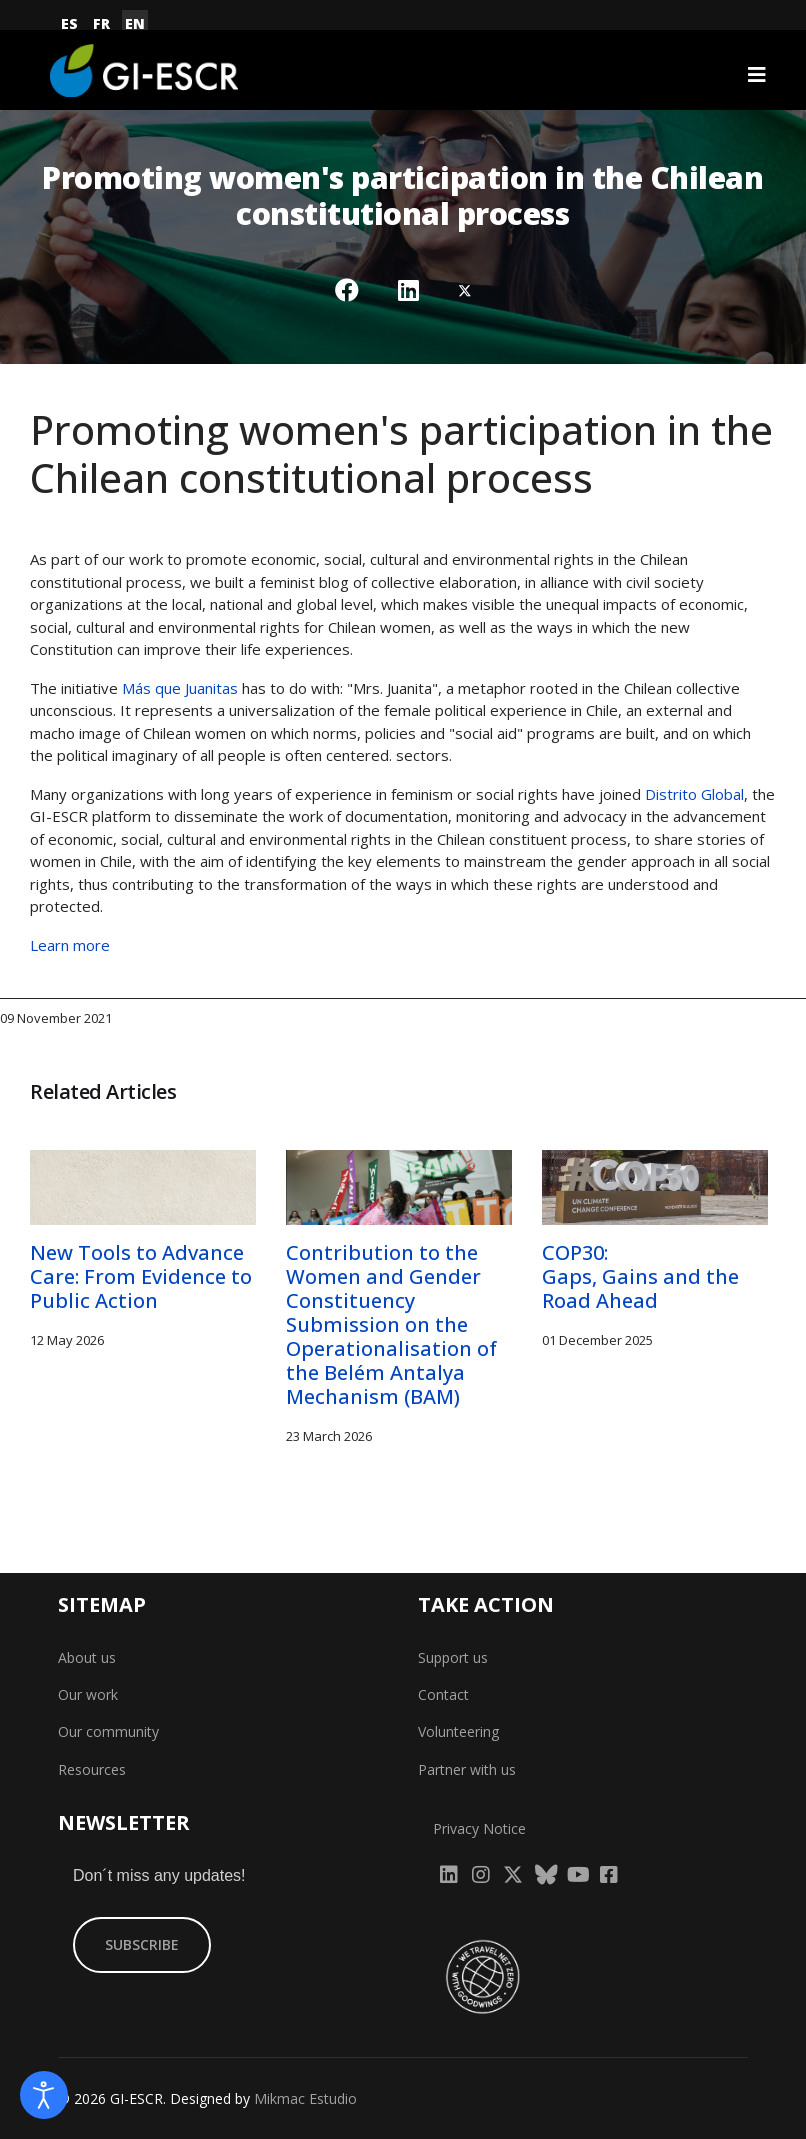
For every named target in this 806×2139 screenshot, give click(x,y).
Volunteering (458, 1731)
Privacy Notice (479, 1828)
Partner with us (467, 1769)
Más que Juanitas (180, 688)
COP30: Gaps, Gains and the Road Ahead (640, 1276)
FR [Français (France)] (101, 23)
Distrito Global (694, 794)
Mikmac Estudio (305, 2098)
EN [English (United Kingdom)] (135, 23)
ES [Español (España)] (69, 23)
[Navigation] (757, 75)
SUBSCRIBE (142, 1944)
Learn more (70, 945)
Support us (453, 1657)
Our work (88, 1694)
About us (87, 1657)
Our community (108, 1731)
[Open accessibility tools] (44, 2095)
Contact (443, 1694)
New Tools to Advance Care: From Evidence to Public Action (141, 1276)
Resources (92, 1769)
